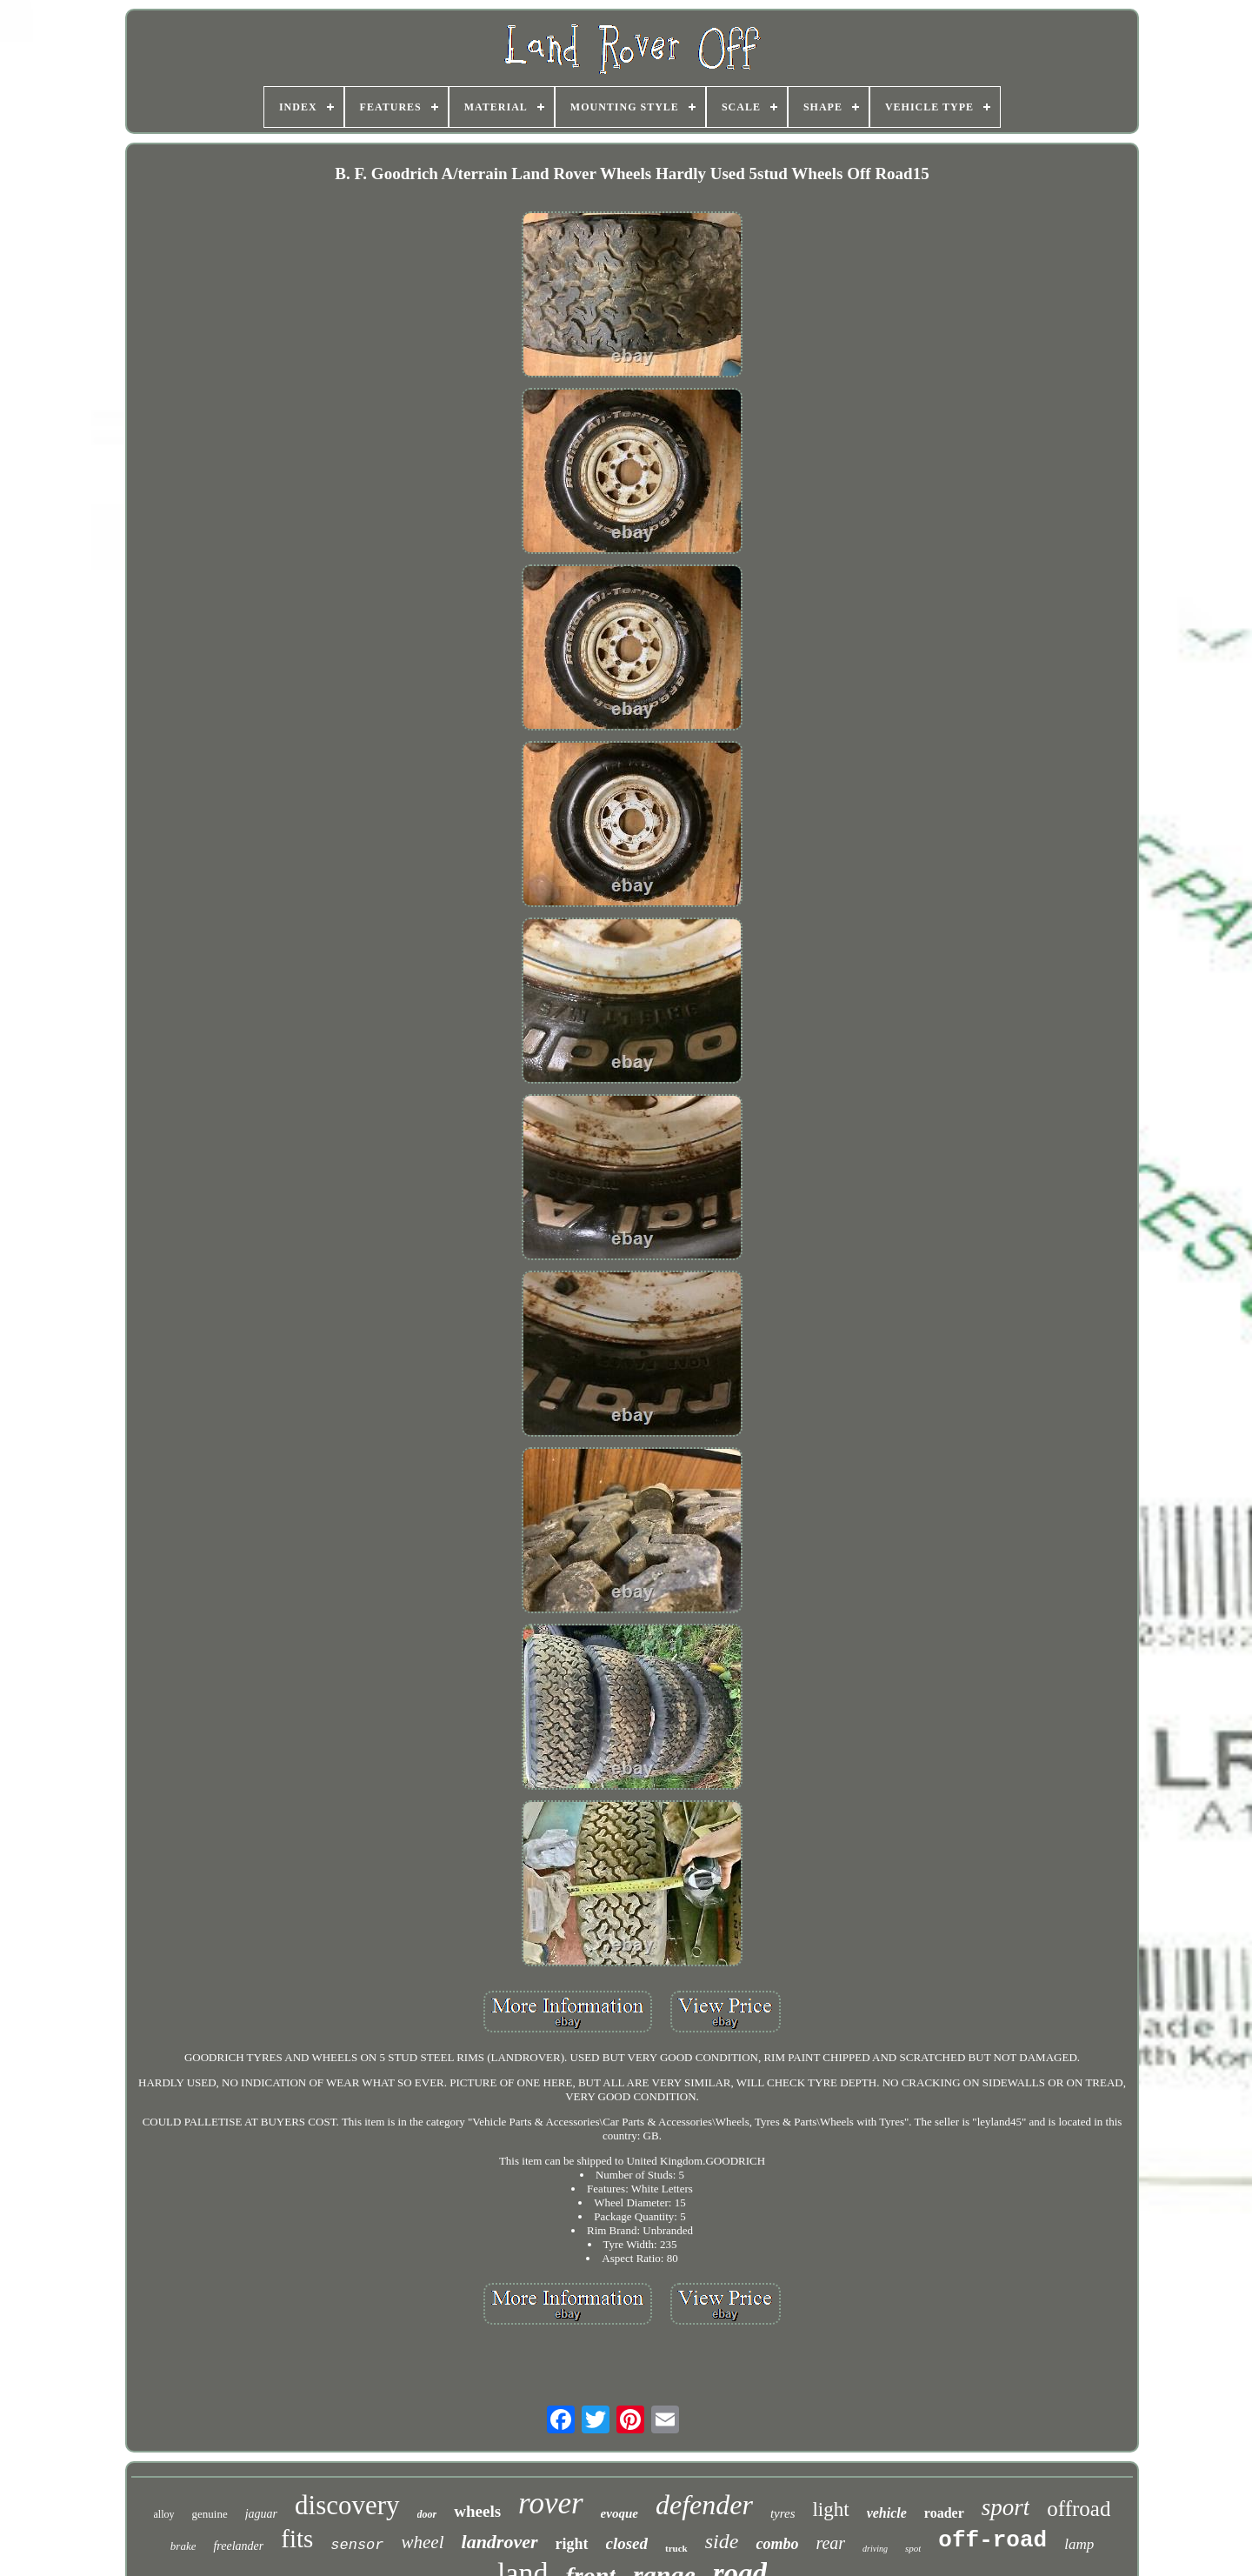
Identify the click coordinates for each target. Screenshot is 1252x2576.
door (427, 2514)
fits (297, 2539)
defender (704, 2504)
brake (183, 2546)
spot (913, 2548)
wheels (477, 2511)
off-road (992, 2540)
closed (627, 2543)
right (572, 2544)
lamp (1079, 2544)
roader (944, 2513)
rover (550, 2503)
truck (676, 2548)
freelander (238, 2546)
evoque (619, 2513)
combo (777, 2544)
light (830, 2509)
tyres (783, 2513)
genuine (210, 2513)
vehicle (887, 2513)
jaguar (261, 2513)
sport (1006, 2507)
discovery (347, 2505)
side (722, 2541)
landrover (500, 2542)
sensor (356, 2545)
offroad (1078, 2508)
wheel (423, 2542)
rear (830, 2543)
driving (875, 2548)
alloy (164, 2514)
